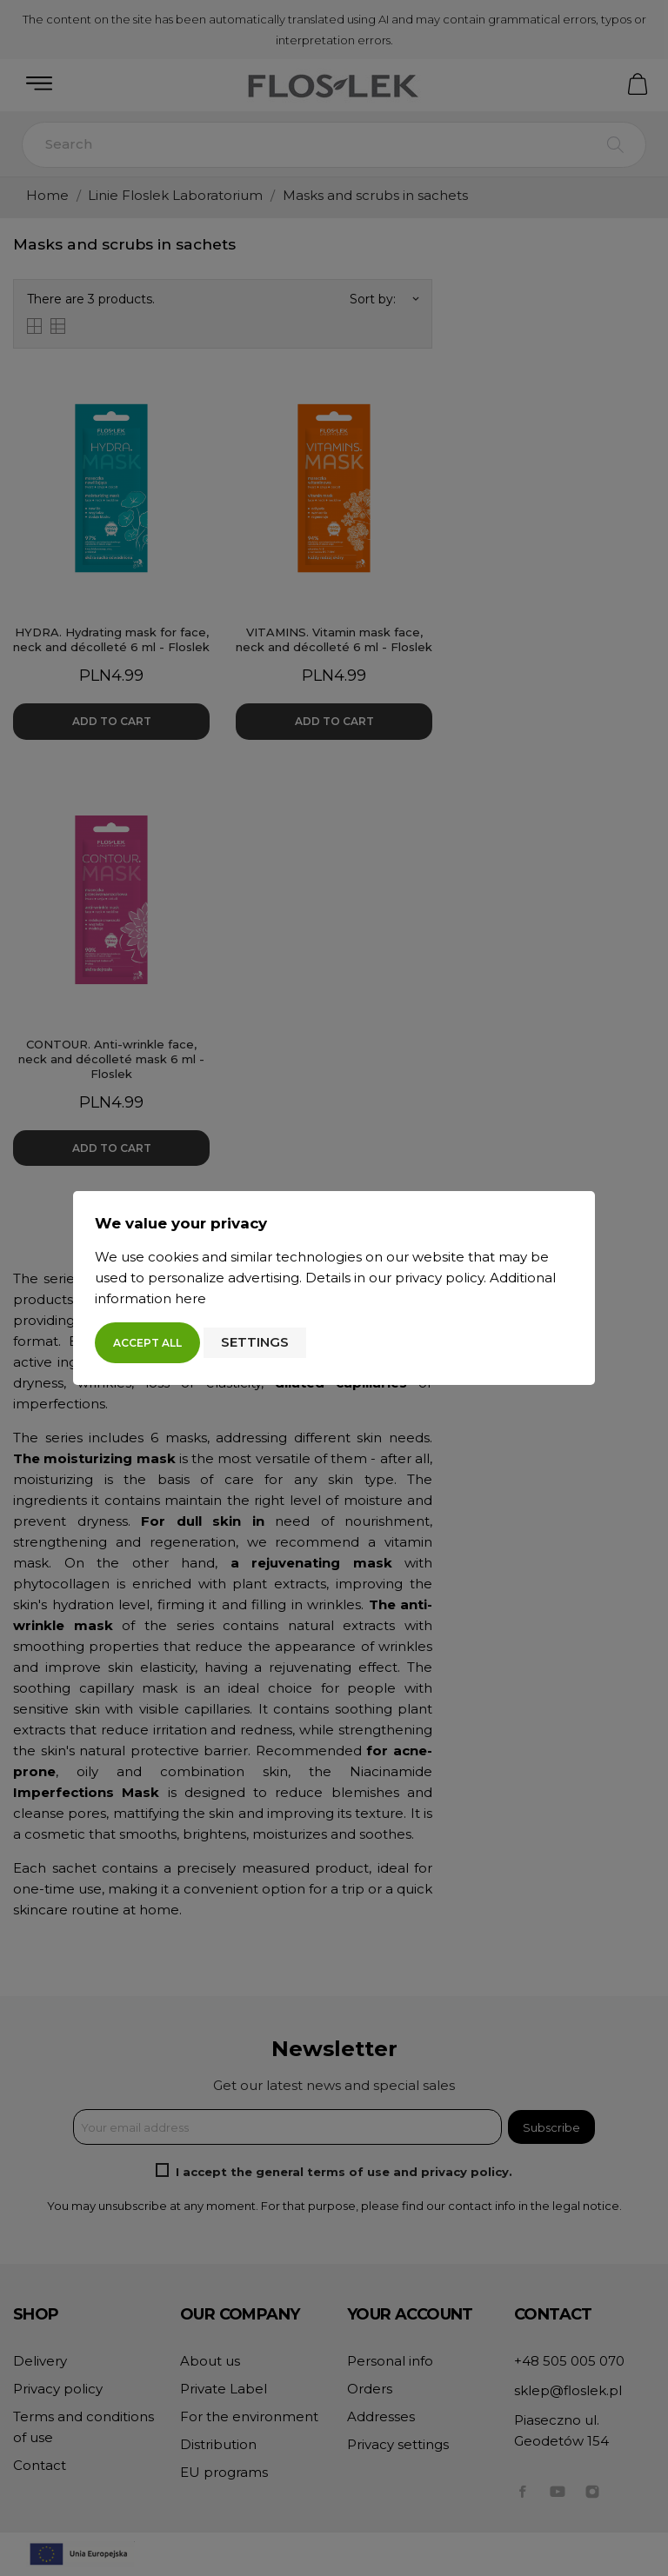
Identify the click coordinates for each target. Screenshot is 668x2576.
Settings (255, 1342)
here (190, 1298)
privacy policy (439, 1277)
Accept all (147, 1342)
